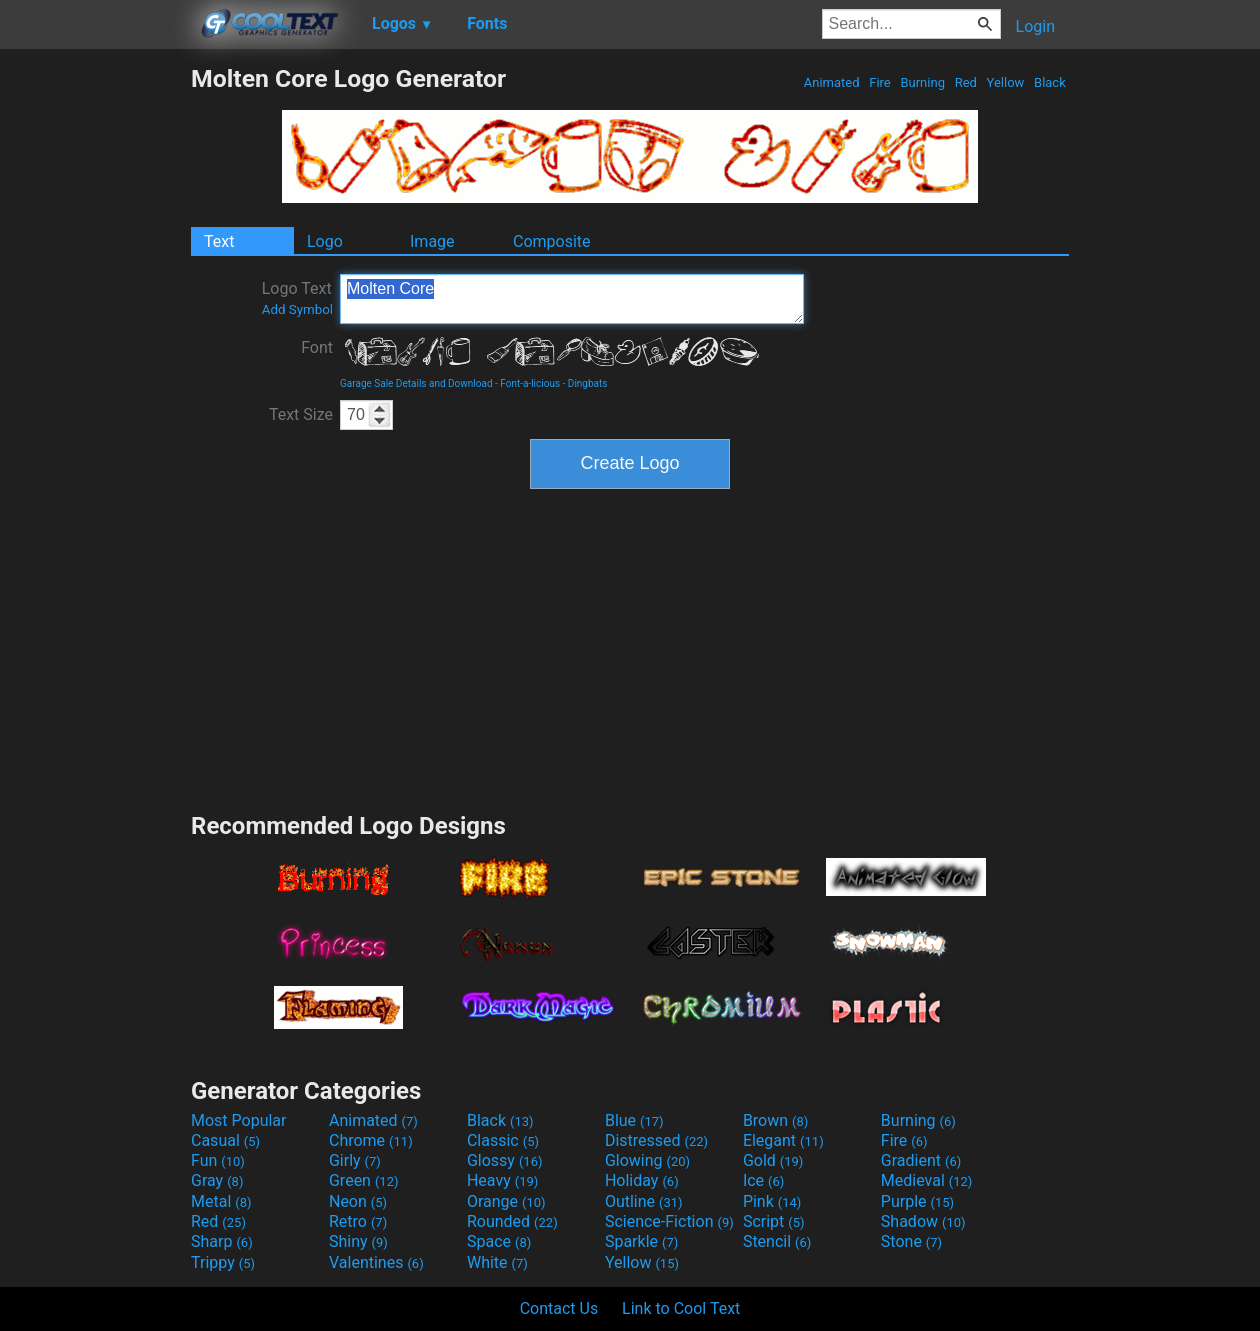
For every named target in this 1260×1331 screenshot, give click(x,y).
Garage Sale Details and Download (416, 383)
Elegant (783, 1140)
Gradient (921, 1160)
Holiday (642, 1180)
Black (1050, 82)
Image (432, 241)
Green (364, 1180)
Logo (325, 241)
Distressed (656, 1140)
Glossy (505, 1160)
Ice (763, 1180)
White (497, 1262)
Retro (358, 1221)
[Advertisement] (95, 364)
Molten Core (572, 299)
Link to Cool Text (681, 1308)
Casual (225, 1140)
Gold (773, 1160)
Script (774, 1221)
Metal (221, 1201)
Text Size (301, 414)
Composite (552, 241)
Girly (355, 1160)
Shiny (358, 1241)
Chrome (371, 1140)
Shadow (923, 1221)
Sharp (222, 1241)
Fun (218, 1160)
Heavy (502, 1180)
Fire (880, 82)
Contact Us (559, 1308)
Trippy (223, 1262)
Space (499, 1241)
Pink (772, 1201)
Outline (644, 1201)
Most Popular (239, 1120)
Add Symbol (297, 309)
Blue (634, 1120)
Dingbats (588, 383)
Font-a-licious (530, 383)
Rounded (512, 1221)
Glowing (647, 1160)
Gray (217, 1180)
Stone (911, 1241)
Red (965, 82)
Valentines (376, 1262)
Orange (506, 1201)
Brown (775, 1120)
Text (219, 241)
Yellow (1005, 82)
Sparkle (641, 1241)
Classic (503, 1140)
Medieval (927, 1180)
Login (1035, 26)
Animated (832, 82)
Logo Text (297, 298)
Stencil (777, 1241)
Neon (358, 1201)
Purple (917, 1201)
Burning (922, 82)
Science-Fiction (669, 1221)
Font (317, 347)
